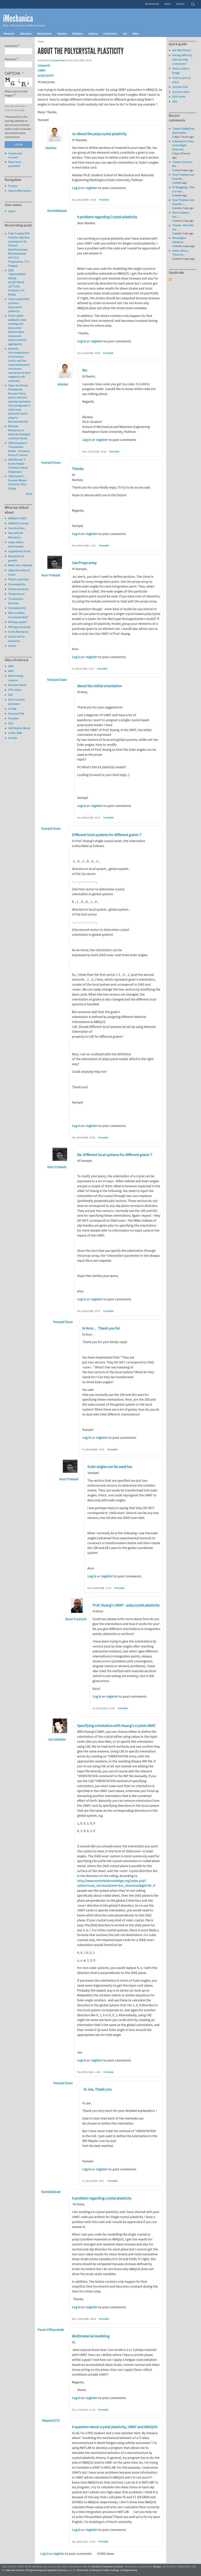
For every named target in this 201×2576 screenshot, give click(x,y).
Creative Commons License (107, 2566)
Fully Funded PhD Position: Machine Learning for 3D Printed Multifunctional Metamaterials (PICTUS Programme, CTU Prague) (19, 250)
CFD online (14, 690)
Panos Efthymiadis (51, 2329)
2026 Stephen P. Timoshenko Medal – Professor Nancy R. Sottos (19, 449)
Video (135, 33)
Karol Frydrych (76, 1619)
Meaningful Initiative (179, 240)
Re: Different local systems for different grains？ (115, 1155)
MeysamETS (50, 2420)
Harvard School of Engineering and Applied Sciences (36, 2570)
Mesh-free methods (20, 565)
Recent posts (152, 3)
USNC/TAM (15, 733)
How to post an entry (181, 80)
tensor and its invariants (16, 639)
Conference (110, 33)
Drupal (157, 2566)
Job (124, 33)
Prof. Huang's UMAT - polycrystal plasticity (126, 1605)
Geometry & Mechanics (15, 535)
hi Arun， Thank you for (101, 1328)
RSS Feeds (178, 96)
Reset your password (14, 164)
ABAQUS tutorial (18, 523)
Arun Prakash (50, 575)
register (91, 188)
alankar (50, 148)
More (29, 494)
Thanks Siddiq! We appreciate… (183, 131)
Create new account (15, 155)
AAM (10, 666)
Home (41, 41)
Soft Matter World (19, 728)
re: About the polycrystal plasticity (99, 134)
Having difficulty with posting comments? (182, 59)
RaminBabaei (56, 210)
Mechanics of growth (16, 558)
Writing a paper (17, 622)
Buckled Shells (17, 685)
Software (77, 33)
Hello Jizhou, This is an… (180, 253)
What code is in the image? (16, 93)
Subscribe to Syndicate (170, 279)
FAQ (174, 101)
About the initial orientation (99, 686)
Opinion (62, 33)
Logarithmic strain (19, 551)
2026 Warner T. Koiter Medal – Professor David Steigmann (17, 466)
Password (10, 59)
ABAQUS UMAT (17, 518)
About (167, 3)
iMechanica (18, 18)
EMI (10, 695)
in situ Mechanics (18, 632)
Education (26, 33)
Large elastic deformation (16, 544)
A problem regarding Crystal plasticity (107, 217)
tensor (12, 646)
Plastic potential (18, 579)
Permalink (104, 199)
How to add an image (180, 71)
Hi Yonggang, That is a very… (183, 189)
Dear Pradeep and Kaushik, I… (183, 202)
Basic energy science (16, 678)
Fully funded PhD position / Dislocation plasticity (18, 305)
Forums (12, 186)
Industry (93, 33)
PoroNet (13, 718)
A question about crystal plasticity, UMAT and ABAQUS (114, 2427)
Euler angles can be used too (109, 1466)
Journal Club (180, 87)
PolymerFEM (16, 713)
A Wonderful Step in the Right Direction (183, 145)
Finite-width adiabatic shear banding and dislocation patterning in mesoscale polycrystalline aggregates (17, 330)
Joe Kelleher (57, 1739)
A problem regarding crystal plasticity (101, 2198)
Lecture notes (180, 92)
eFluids (12, 738)
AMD (11, 671)
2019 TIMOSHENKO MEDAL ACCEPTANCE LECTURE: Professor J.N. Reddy (17, 282)
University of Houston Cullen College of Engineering (107, 2570)
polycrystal (45, 75)
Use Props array (84, 563)
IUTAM (12, 709)
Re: (84, 370)
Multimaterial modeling (91, 2336)
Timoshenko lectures (15, 601)
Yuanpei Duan (58, 60)
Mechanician (44, 33)
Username (11, 46)
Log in (76, 188)
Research (8, 33)
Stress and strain (18, 589)
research (44, 65)
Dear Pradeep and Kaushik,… (183, 177)
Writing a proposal (19, 627)
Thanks (77, 469)
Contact (180, 3)
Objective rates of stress (19, 572)
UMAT (42, 70)
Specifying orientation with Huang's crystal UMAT (116, 1725)
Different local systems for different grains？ (107, 835)
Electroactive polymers (16, 702)
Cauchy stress (16, 528)
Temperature (16, 594)
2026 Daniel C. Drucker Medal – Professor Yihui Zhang (18, 482)
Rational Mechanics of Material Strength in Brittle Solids (19, 432)
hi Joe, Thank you (97, 2089)
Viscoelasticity (17, 608)
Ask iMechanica (181, 50)
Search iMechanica (19, 191)
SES (10, 723)
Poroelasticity (16, 584)
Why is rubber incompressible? (18, 615)
